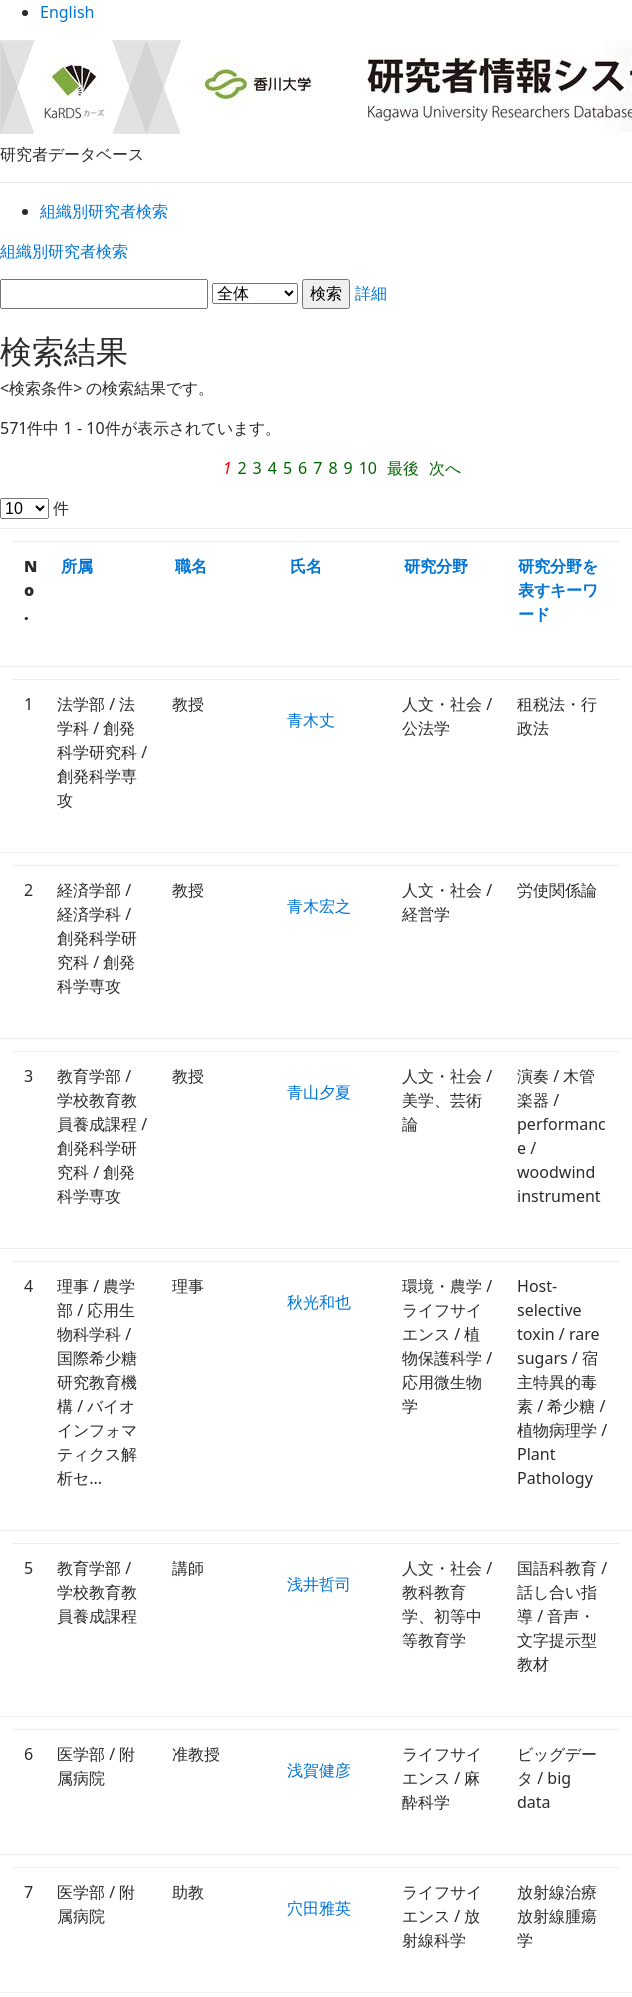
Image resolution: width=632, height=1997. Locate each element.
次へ (340, 470)
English (316, 19)
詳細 (316, 297)
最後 (296, 470)
